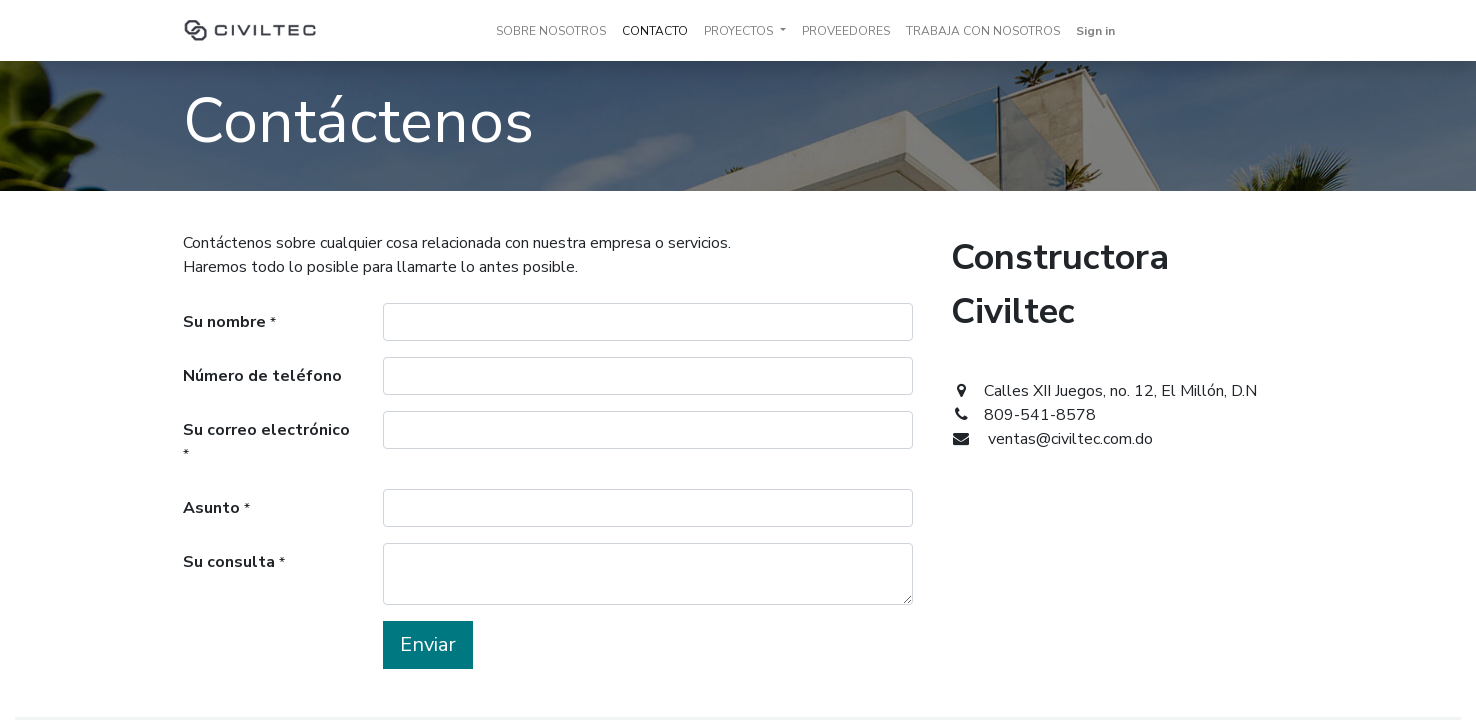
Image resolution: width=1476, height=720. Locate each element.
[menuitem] (551, 31)
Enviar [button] (428, 644)
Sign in (1095, 31)
